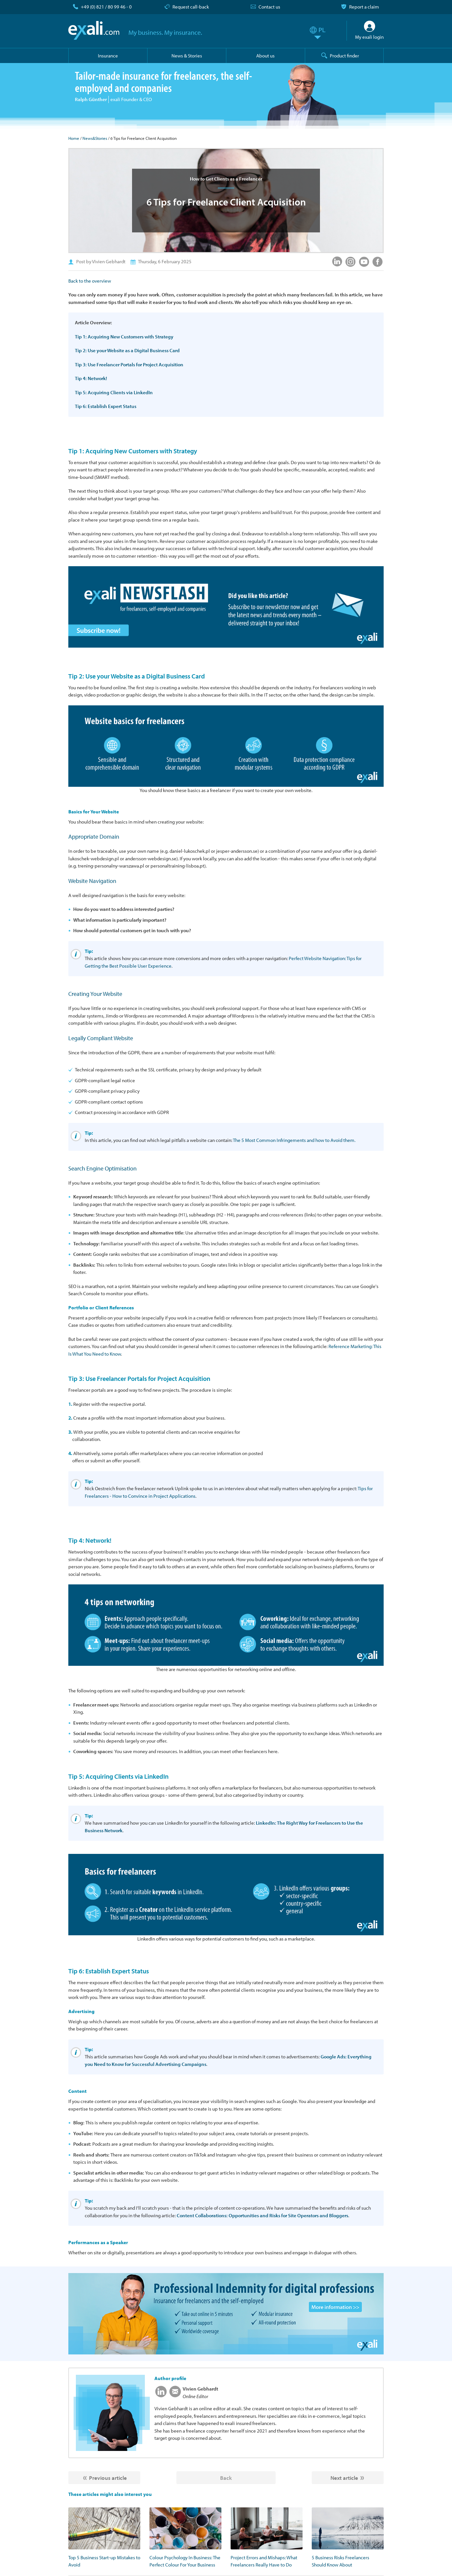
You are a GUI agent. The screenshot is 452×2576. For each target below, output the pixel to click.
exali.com (93, 30)
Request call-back (190, 7)
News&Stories (94, 138)
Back (226, 2477)
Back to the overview (89, 281)
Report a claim (364, 7)
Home (73, 138)
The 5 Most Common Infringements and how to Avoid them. (294, 1140)
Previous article (108, 2477)
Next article (344, 2477)
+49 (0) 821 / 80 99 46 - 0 (106, 7)
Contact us (269, 7)
